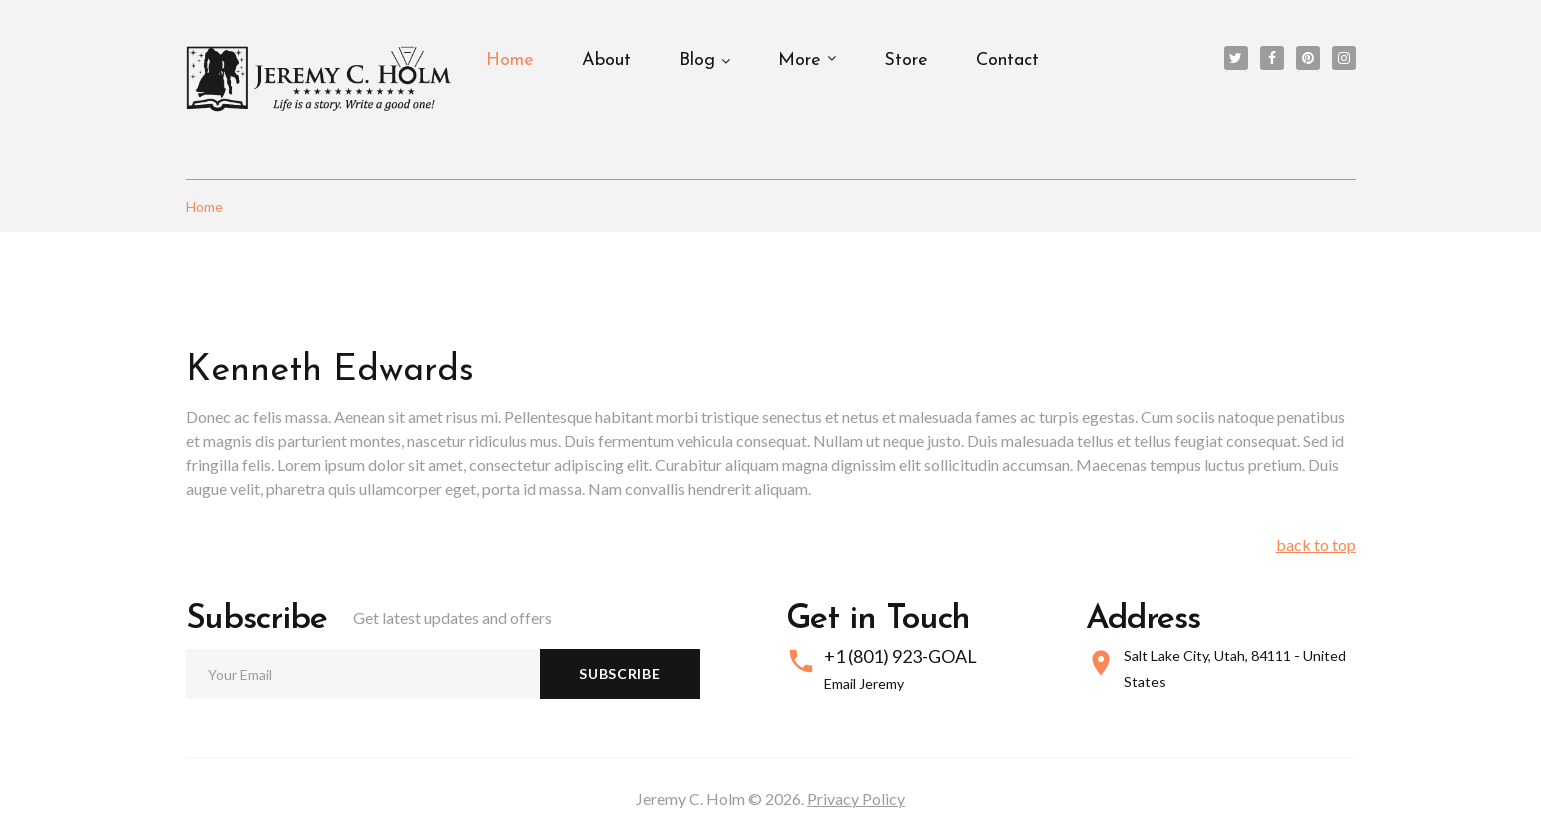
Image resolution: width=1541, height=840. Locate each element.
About (606, 60)
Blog (697, 60)
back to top (1316, 544)
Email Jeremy (864, 683)
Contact (1007, 60)
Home (510, 60)
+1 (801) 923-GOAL (900, 656)
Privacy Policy (856, 798)
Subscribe (619, 673)
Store (906, 60)
